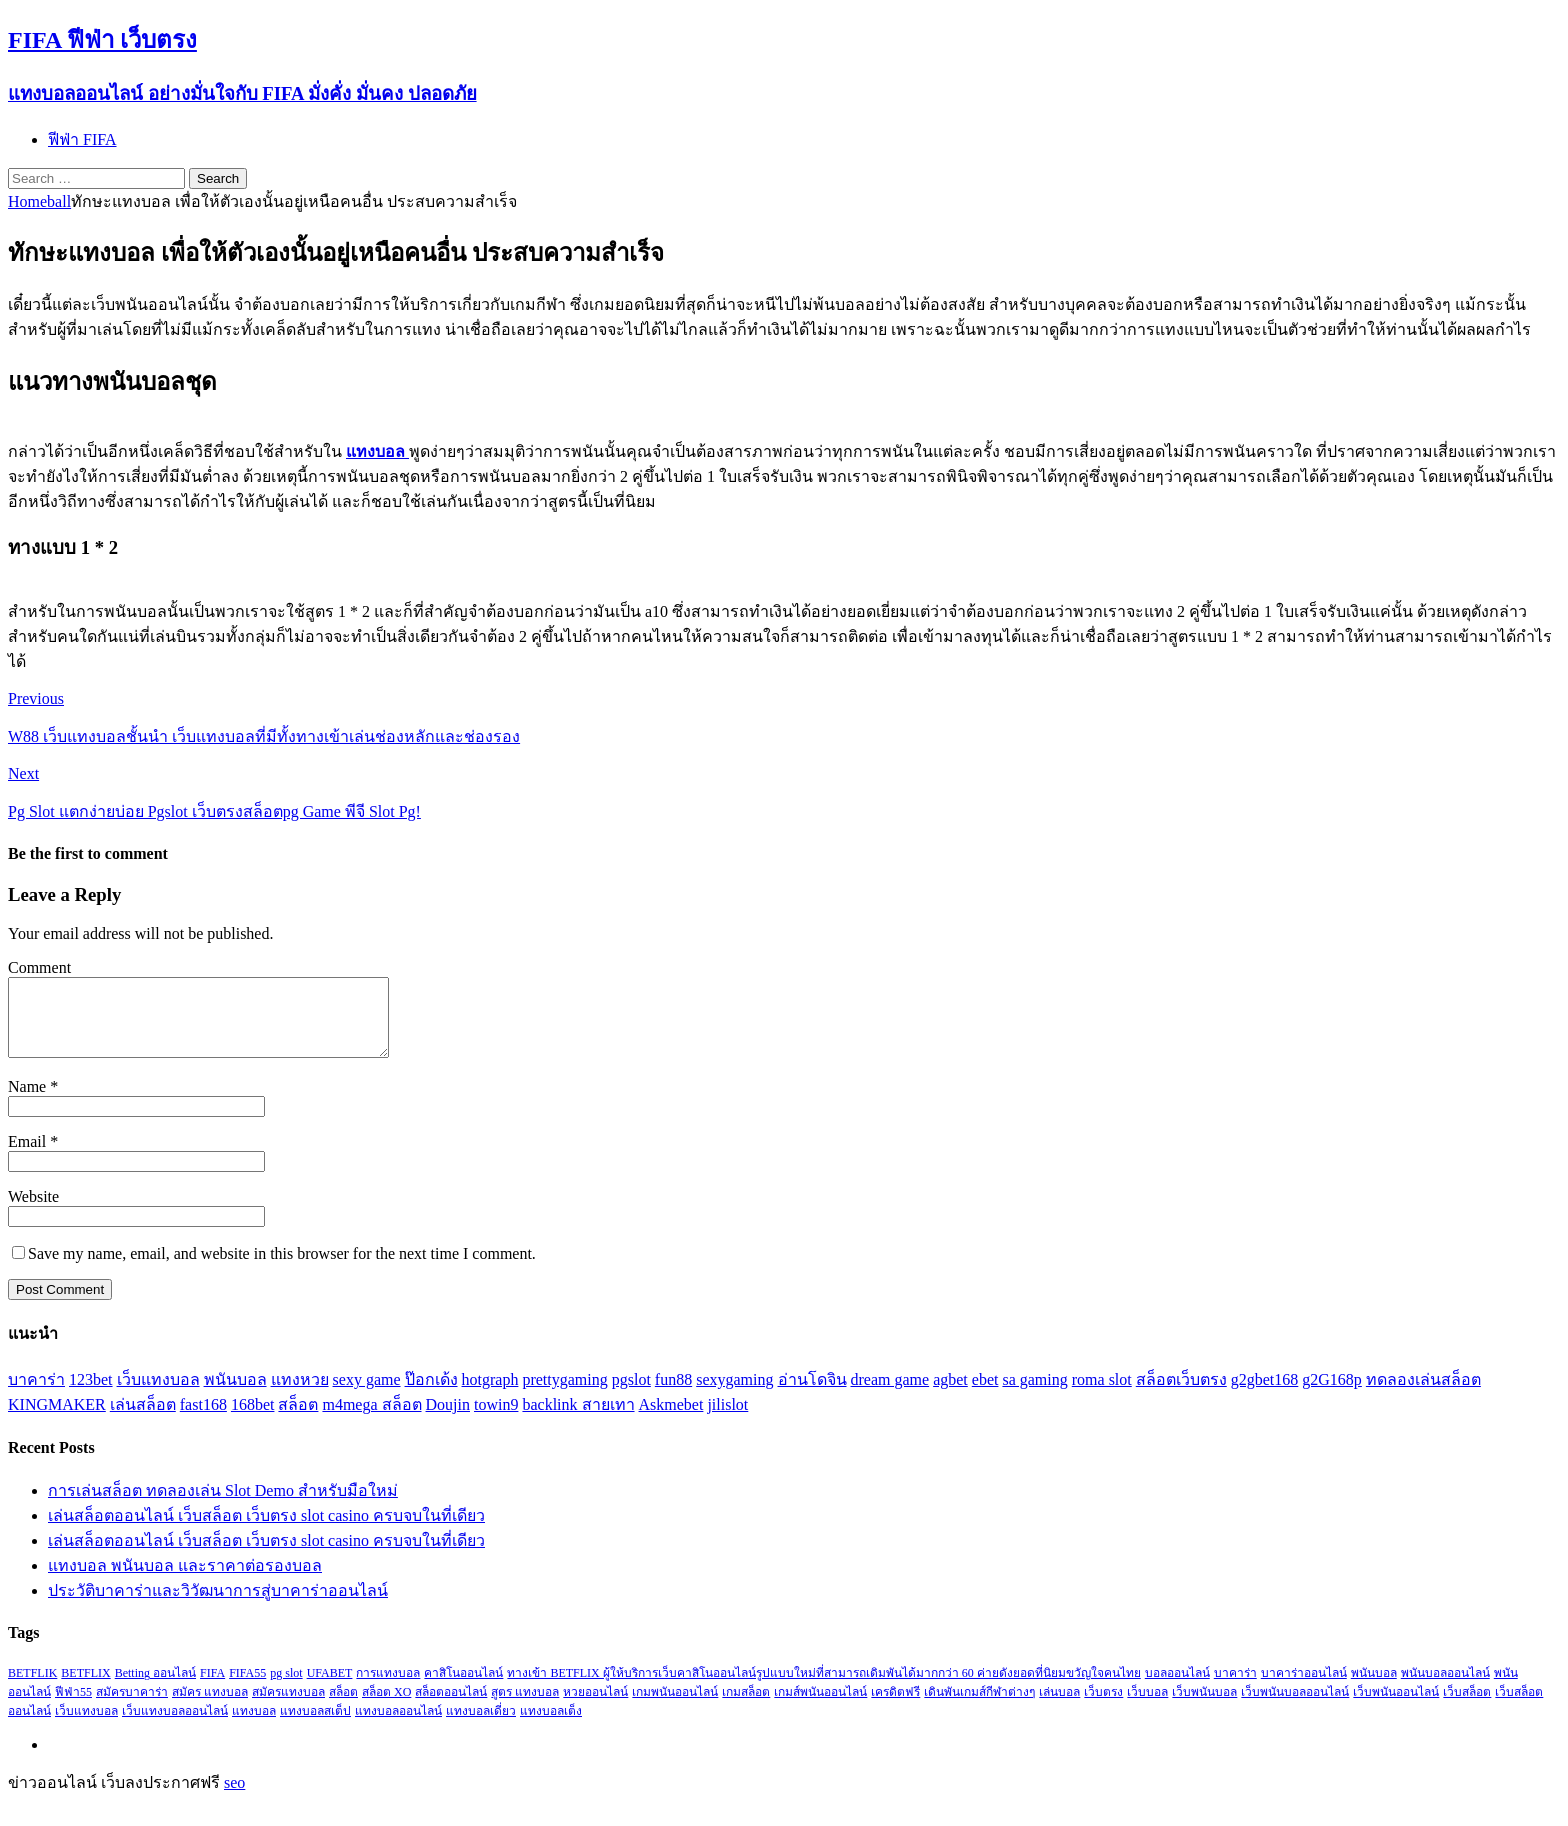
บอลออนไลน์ (1177, 1688)
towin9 (496, 1419)
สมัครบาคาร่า (132, 1707)
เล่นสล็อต (143, 1419)
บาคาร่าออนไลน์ (1304, 1688)
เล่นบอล (1059, 1707)
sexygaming (734, 1394)
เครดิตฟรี (895, 1707)
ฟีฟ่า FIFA (82, 139)
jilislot (727, 1419)
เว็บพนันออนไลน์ (1396, 1707)
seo (234, 1797)
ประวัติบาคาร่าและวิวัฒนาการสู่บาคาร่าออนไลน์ (218, 1605)
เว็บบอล (1147, 1707)
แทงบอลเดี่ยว (481, 1726)
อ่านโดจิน (812, 1394)
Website (33, 1211)
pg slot (286, 1688)
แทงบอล (254, 1726)
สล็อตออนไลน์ (451, 1707)
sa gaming (1034, 1394)
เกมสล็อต (746, 1707)
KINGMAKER (57, 1419)
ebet (985, 1394)
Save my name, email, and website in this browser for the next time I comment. (282, 1268)
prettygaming (564, 1394)
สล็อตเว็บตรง (1181, 1394)
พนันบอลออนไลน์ (1445, 1688)
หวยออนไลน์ (595, 1707)
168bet (253, 1419)
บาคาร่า (36, 1394)
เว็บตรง (1103, 1707)
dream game (890, 1394)
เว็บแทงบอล (158, 1394)
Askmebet (671, 1419)
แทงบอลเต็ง (551, 1726)
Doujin (448, 1419)
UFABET (330, 1688)
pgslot (631, 1394)
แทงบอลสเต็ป (315, 1726)
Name (29, 1101)
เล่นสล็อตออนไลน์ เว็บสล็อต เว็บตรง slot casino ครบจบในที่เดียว (266, 1530)
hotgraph (490, 1394)
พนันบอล (235, 1394)
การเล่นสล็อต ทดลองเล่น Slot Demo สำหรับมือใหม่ (223, 1505)
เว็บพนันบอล (1204, 1707)
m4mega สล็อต (371, 1419)
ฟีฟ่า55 (73, 1707)
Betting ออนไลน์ (155, 1688)
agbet (950, 1394)
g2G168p (1332, 1394)
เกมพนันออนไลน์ (675, 1707)
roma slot (1102, 1394)
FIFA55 (247, 1688)
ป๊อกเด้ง (431, 1394)
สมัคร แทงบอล (210, 1707)
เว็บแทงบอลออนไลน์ (175, 1726)
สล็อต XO (386, 1707)
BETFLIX (85, 1688)
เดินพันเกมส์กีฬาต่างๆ (979, 1707)
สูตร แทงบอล (525, 1707)
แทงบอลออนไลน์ (398, 1726)
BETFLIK (32, 1688)
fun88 (673, 1394)
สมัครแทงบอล (288, 1707)
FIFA (212, 1688)
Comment (39, 967)
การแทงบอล (388, 1688)
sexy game (367, 1394)
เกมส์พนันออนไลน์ (820, 1707)
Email (29, 1156)
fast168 (203, 1419)
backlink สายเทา (578, 1419)
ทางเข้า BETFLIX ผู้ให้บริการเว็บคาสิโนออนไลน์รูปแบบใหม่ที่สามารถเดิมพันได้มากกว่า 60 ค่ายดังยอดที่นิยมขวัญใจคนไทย (823, 1688)
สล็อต (298, 1419)
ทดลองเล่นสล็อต (1423, 1394)
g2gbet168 (1265, 1394)
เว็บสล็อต (1467, 1707)
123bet (91, 1394)
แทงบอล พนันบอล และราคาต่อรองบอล (185, 1580)
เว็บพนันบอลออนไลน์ (1295, 1707)
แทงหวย (300, 1394)
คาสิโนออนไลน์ (463, 1688)
